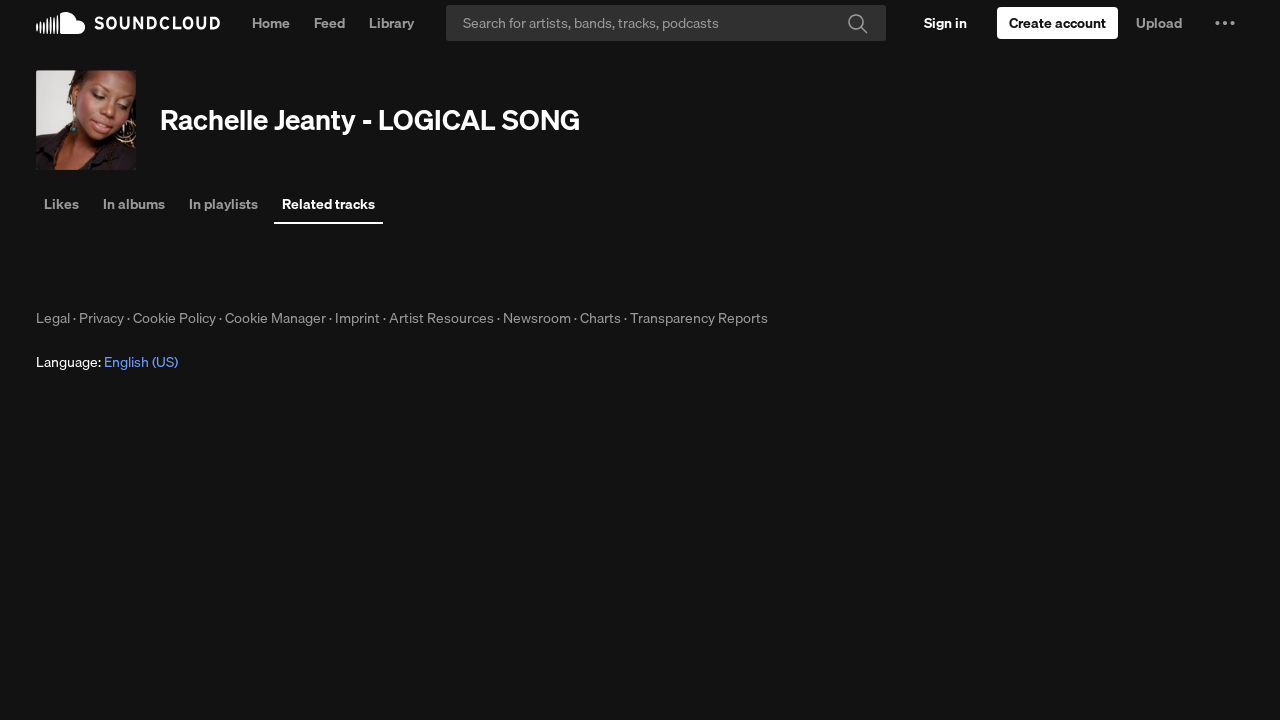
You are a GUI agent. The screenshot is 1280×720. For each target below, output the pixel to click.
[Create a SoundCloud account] (1057, 23)
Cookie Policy (174, 318)
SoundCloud (128, 23)
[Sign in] (945, 23)
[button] (1225, 23)
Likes (61, 204)
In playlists (223, 204)
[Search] (666, 23)
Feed (329, 23)
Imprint (357, 318)
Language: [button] (107, 362)
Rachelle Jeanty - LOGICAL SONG (370, 119)
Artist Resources (441, 318)
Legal (53, 318)
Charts (600, 318)
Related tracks (328, 204)
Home (271, 23)
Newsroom (537, 318)
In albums (134, 204)
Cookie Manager (275, 318)
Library (391, 23)
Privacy (101, 318)
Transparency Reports (699, 318)
